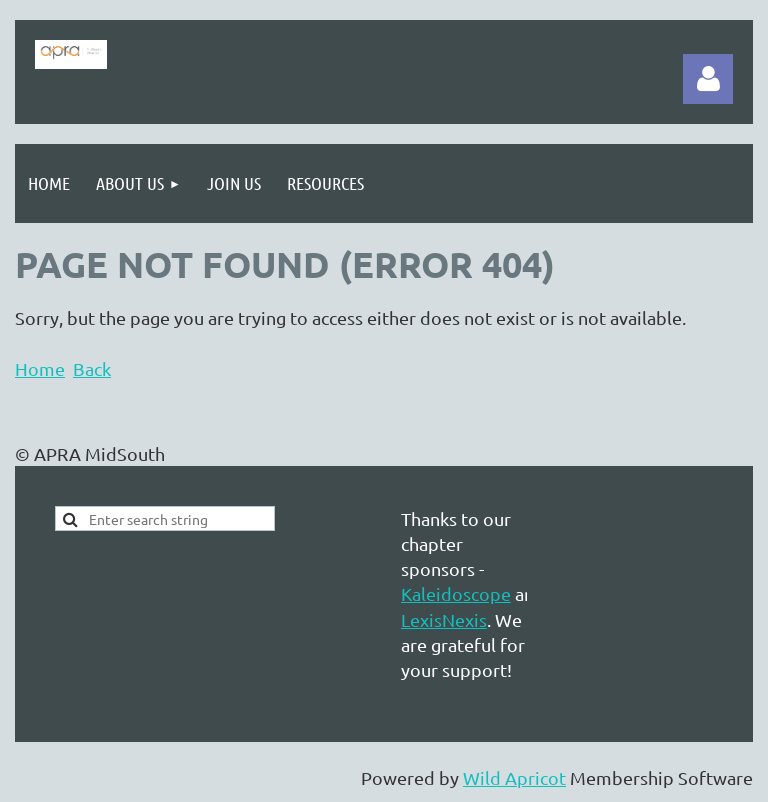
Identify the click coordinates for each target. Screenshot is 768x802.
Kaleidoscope (456, 593)
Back (92, 368)
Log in (708, 79)
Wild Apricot (514, 777)
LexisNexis (444, 619)
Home (40, 368)
